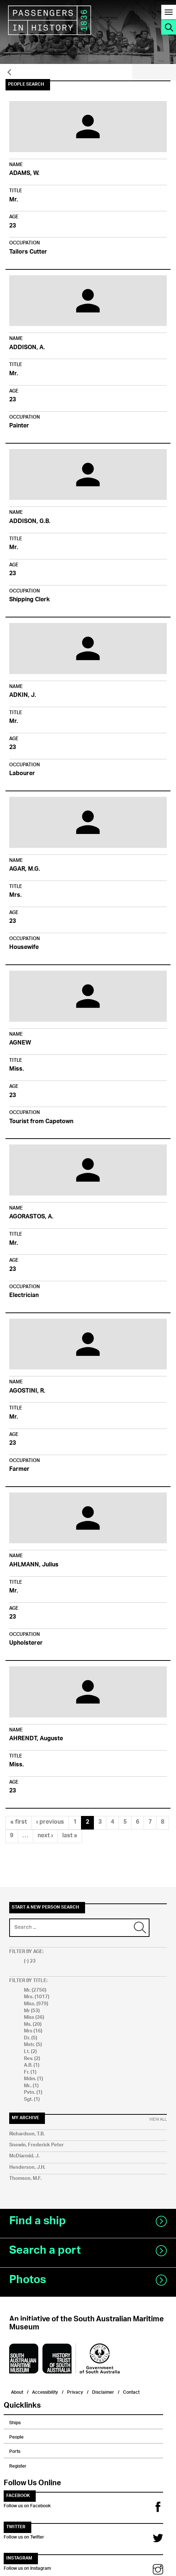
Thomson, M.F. (25, 2178)
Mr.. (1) (31, 2086)
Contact (131, 2391)
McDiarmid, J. (24, 2156)
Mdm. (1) (33, 2079)
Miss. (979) (36, 2004)
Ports (14, 2450)
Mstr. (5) (33, 2044)
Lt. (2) (30, 2051)
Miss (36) (34, 2017)
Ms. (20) (33, 2024)
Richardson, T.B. (27, 2134)
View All (158, 2119)
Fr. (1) (30, 2072)
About (17, 2391)
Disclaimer (103, 2391)
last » (69, 1836)
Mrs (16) (33, 2031)
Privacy (75, 2391)
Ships (15, 2421)
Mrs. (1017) (36, 1997)
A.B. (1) (31, 2065)
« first (18, 1822)
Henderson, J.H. (27, 2167)
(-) (27, 1961)
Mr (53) (32, 2011)
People (16, 2436)
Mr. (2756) (35, 1990)
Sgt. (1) (32, 2099)
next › (45, 1836)
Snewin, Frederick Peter (36, 2145)
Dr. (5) (30, 2038)
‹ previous (50, 1822)
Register (18, 2465)
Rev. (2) (32, 2058)
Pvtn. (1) (33, 2092)
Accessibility (45, 2391)
